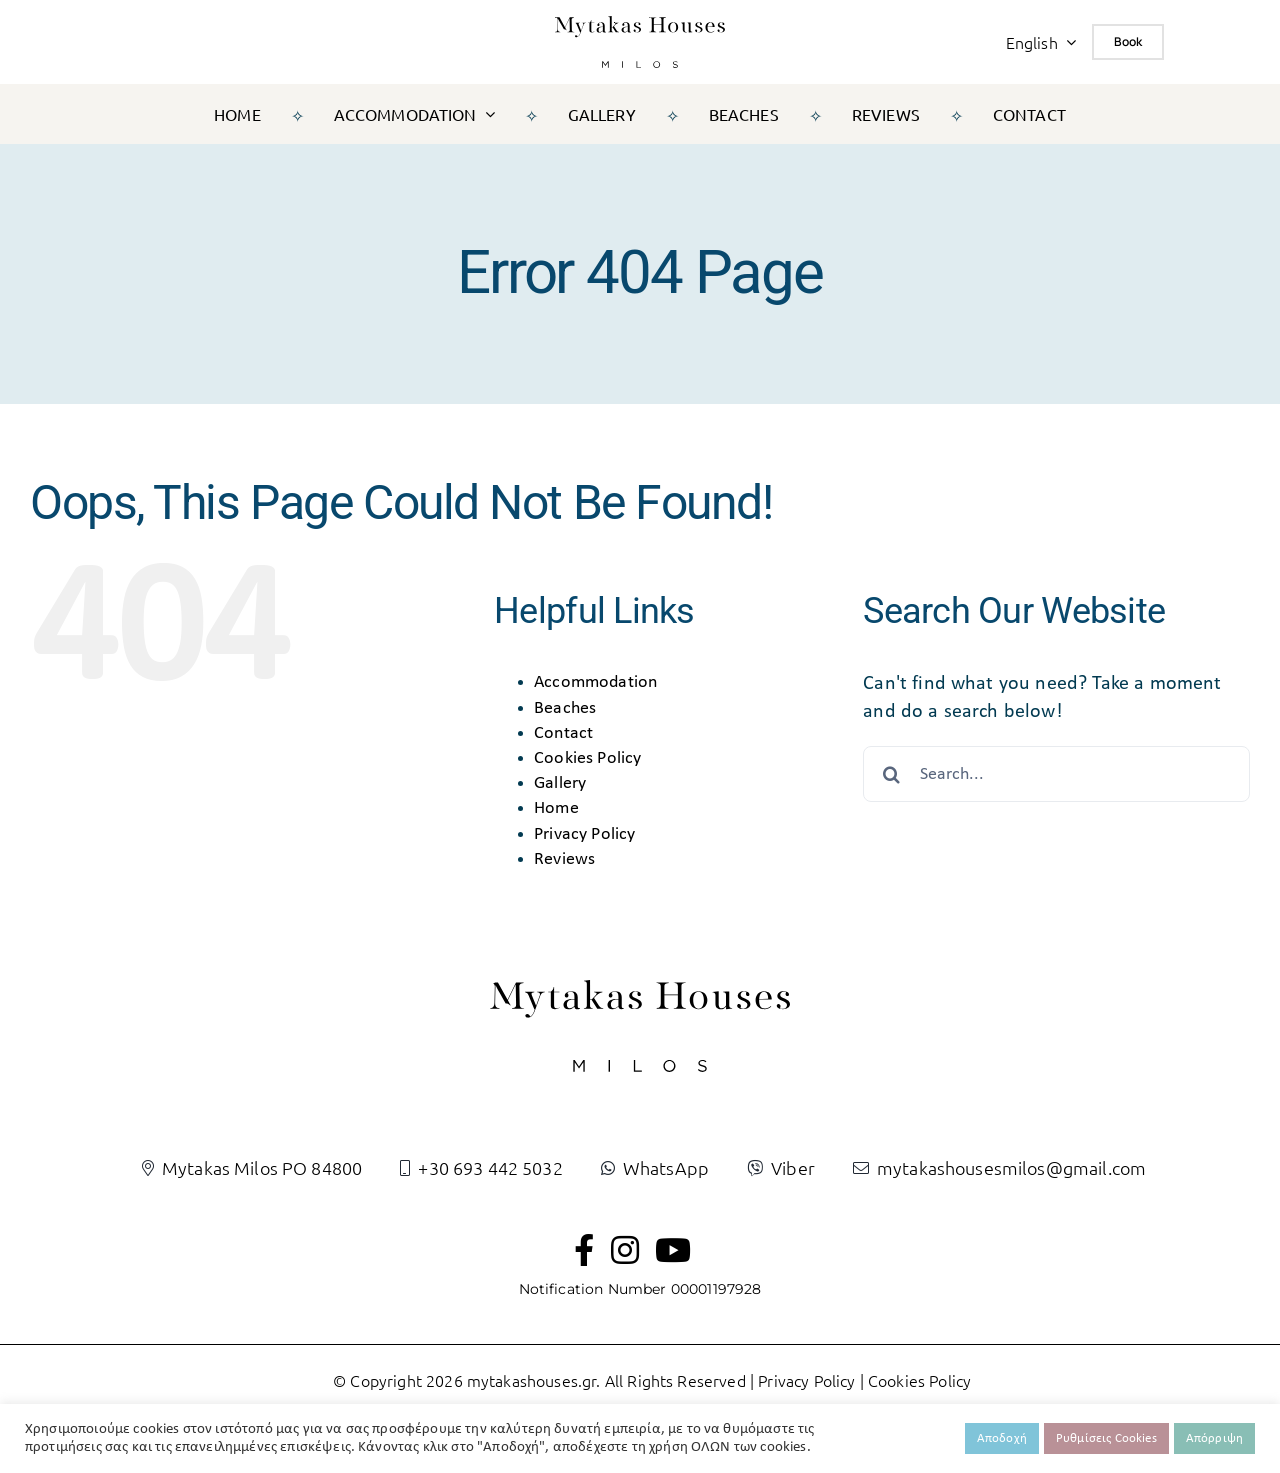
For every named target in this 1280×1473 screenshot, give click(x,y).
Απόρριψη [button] (1214, 1438)
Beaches (565, 708)
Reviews (564, 859)
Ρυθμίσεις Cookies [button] (1106, 1438)
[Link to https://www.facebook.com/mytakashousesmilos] (584, 1250)
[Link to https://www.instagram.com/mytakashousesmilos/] (625, 1250)
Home (556, 808)
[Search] (891, 774)
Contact (563, 733)
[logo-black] (640, 26)
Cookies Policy (587, 758)
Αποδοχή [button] (1002, 1438)
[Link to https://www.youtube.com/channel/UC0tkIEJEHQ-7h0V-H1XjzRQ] (673, 1250)
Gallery (560, 783)
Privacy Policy (584, 834)
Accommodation (595, 682)
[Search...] (1056, 774)
